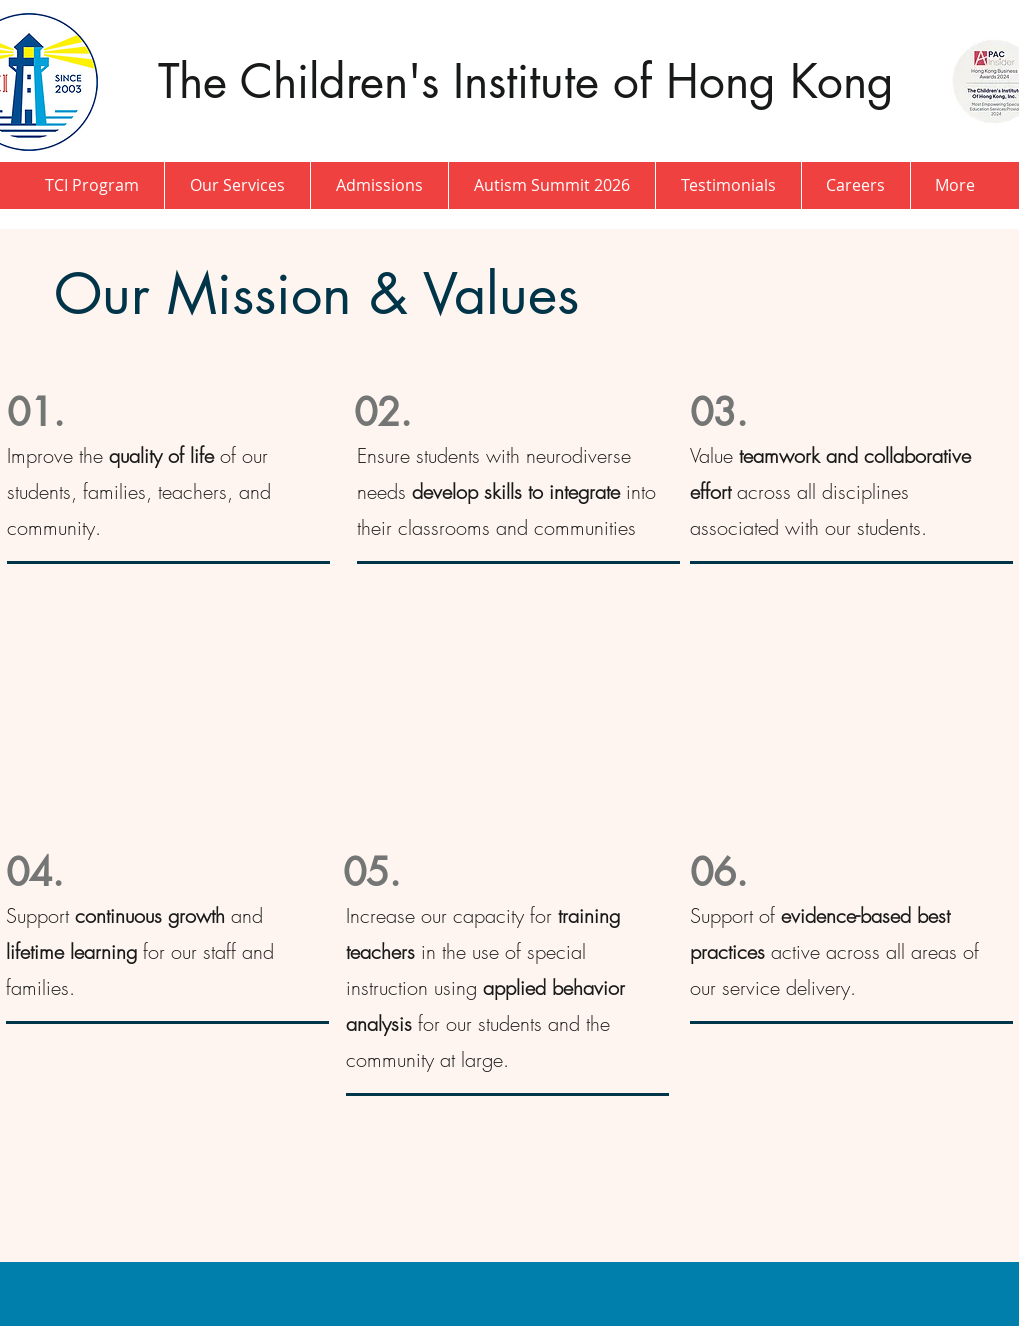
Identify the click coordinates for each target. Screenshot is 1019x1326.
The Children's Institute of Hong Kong (533, 81)
